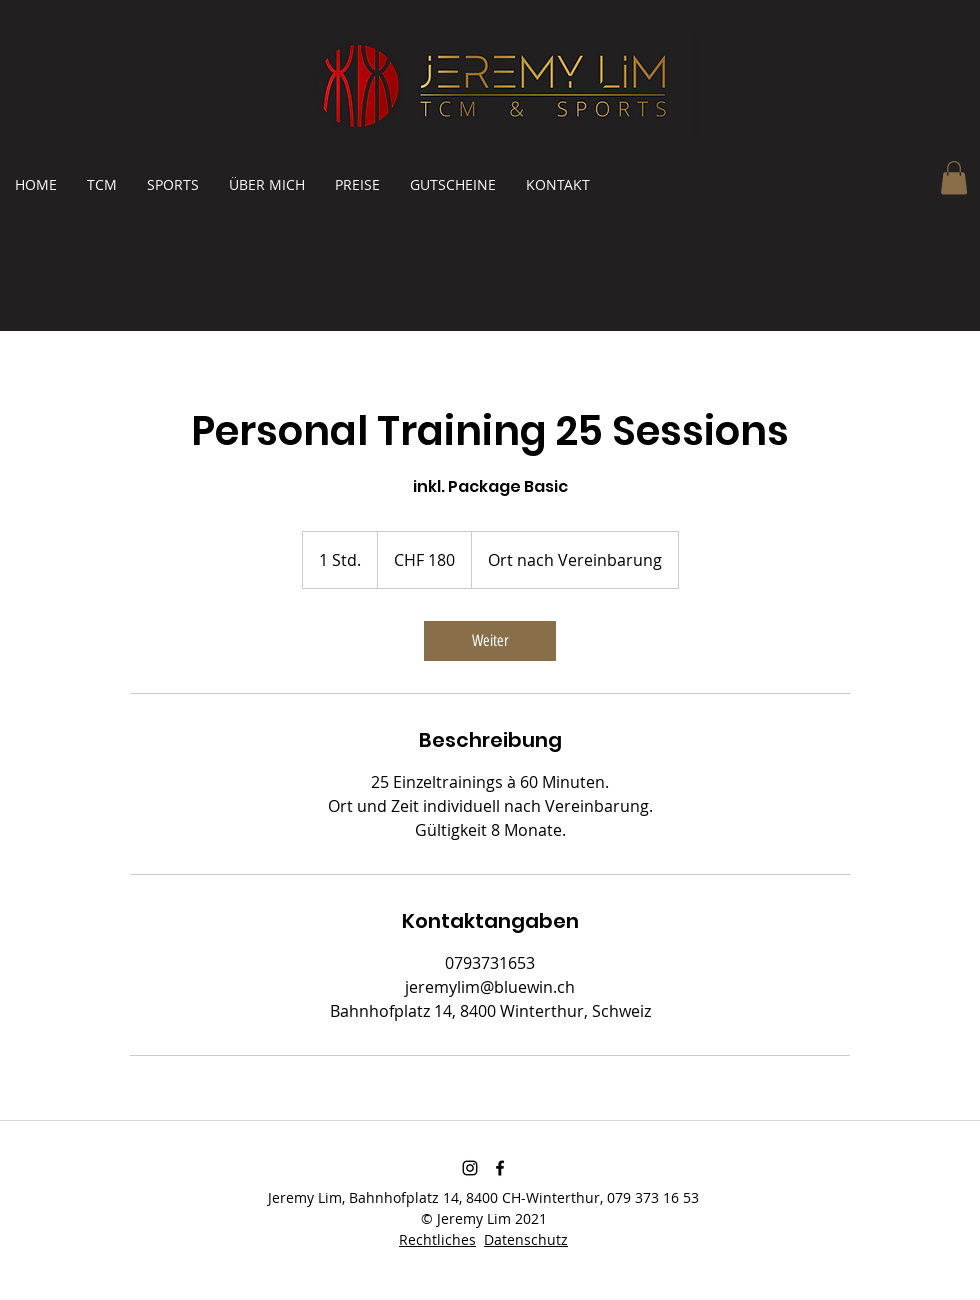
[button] (954, 177)
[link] (490, 641)
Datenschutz (526, 1239)
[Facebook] (500, 1168)
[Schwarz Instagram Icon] (470, 1168)
